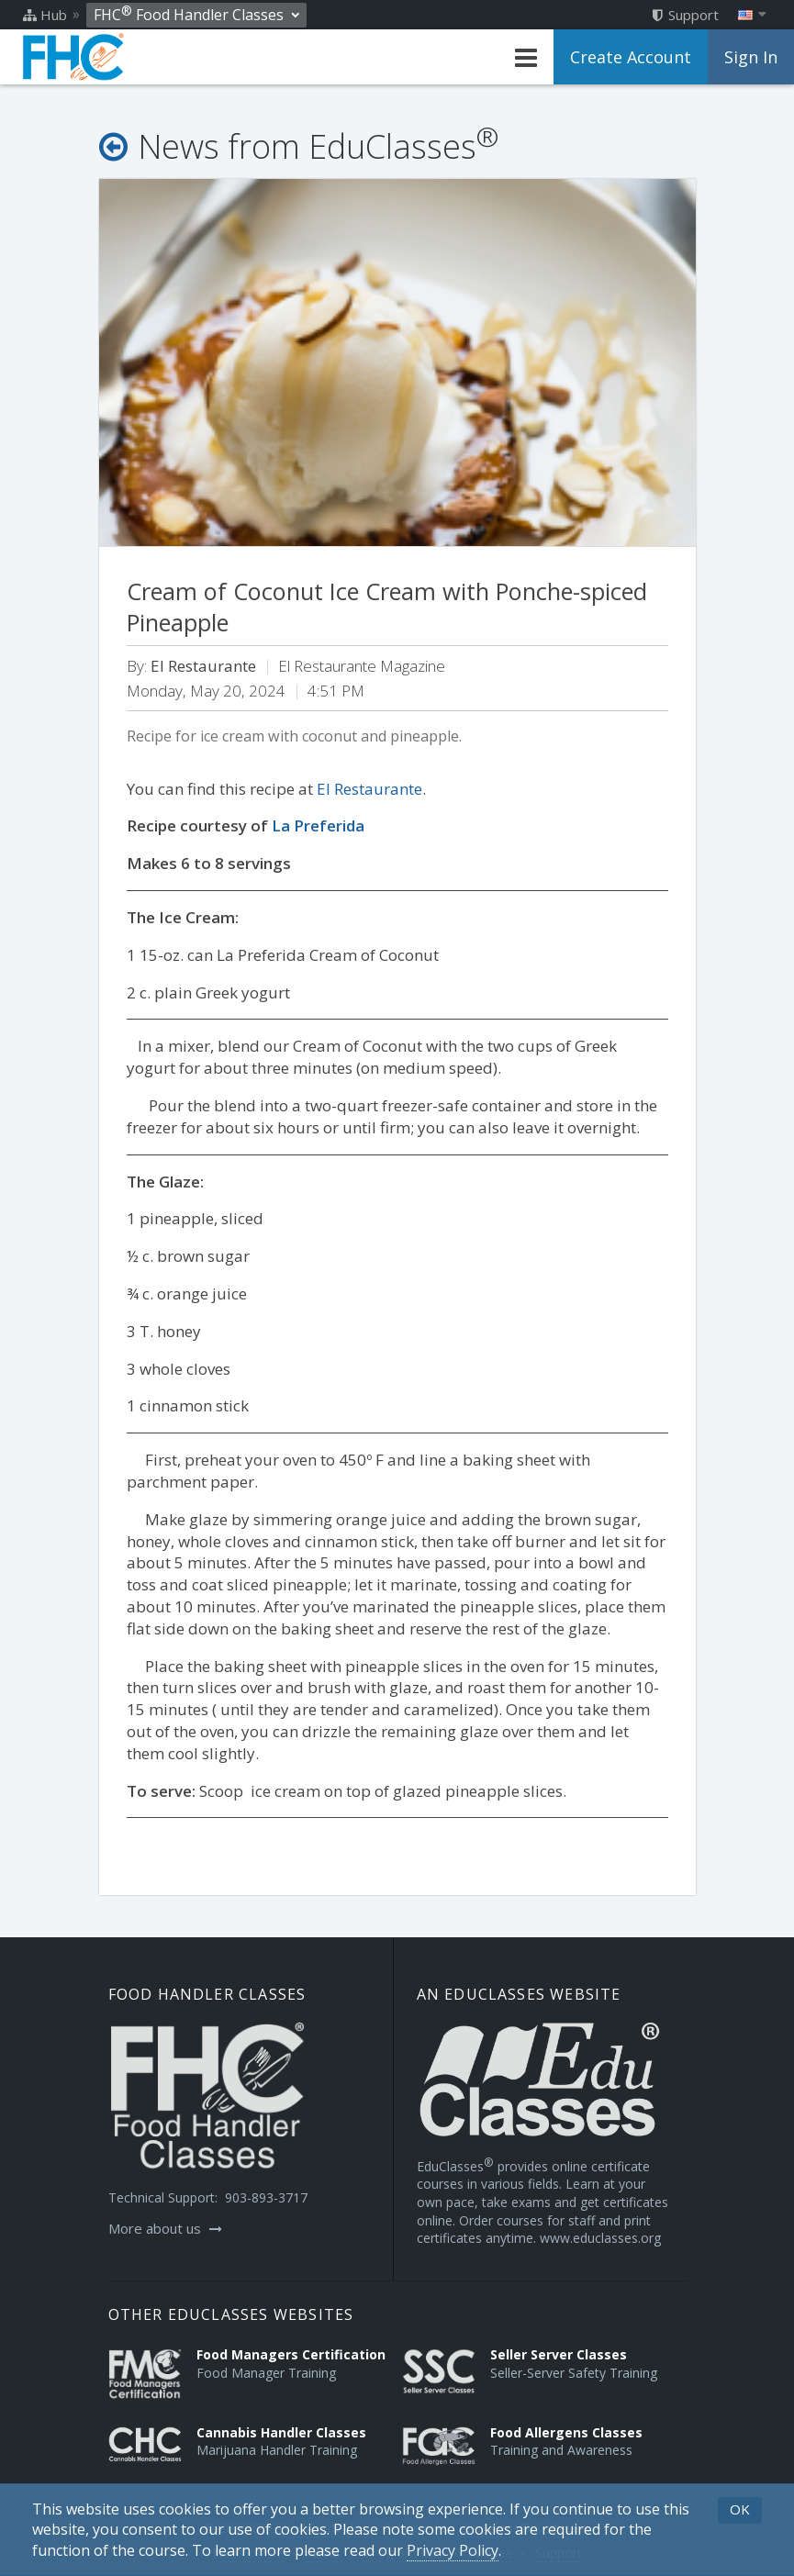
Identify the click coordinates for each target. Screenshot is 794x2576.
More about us (165, 2228)
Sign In (750, 57)
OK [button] (740, 2509)
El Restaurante (369, 788)
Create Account (630, 57)
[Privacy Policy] (452, 2550)
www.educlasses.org (600, 2238)
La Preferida (318, 825)
